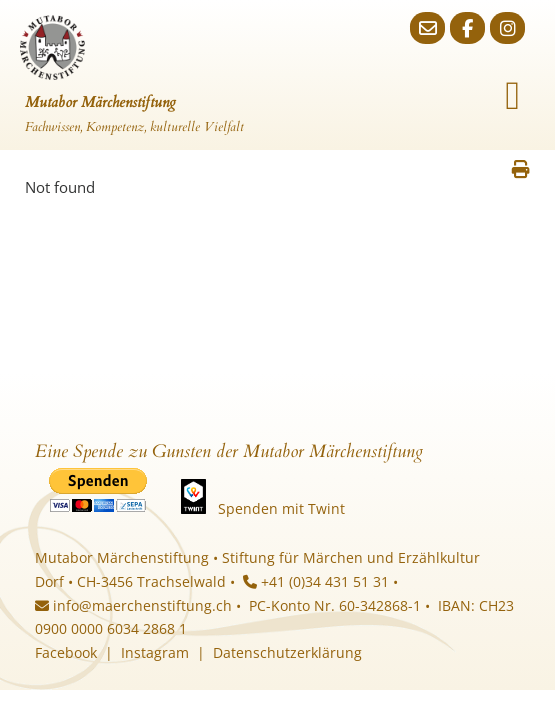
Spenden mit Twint (281, 508)
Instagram (155, 652)
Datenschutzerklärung (287, 652)
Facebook (66, 652)
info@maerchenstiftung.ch (133, 605)
